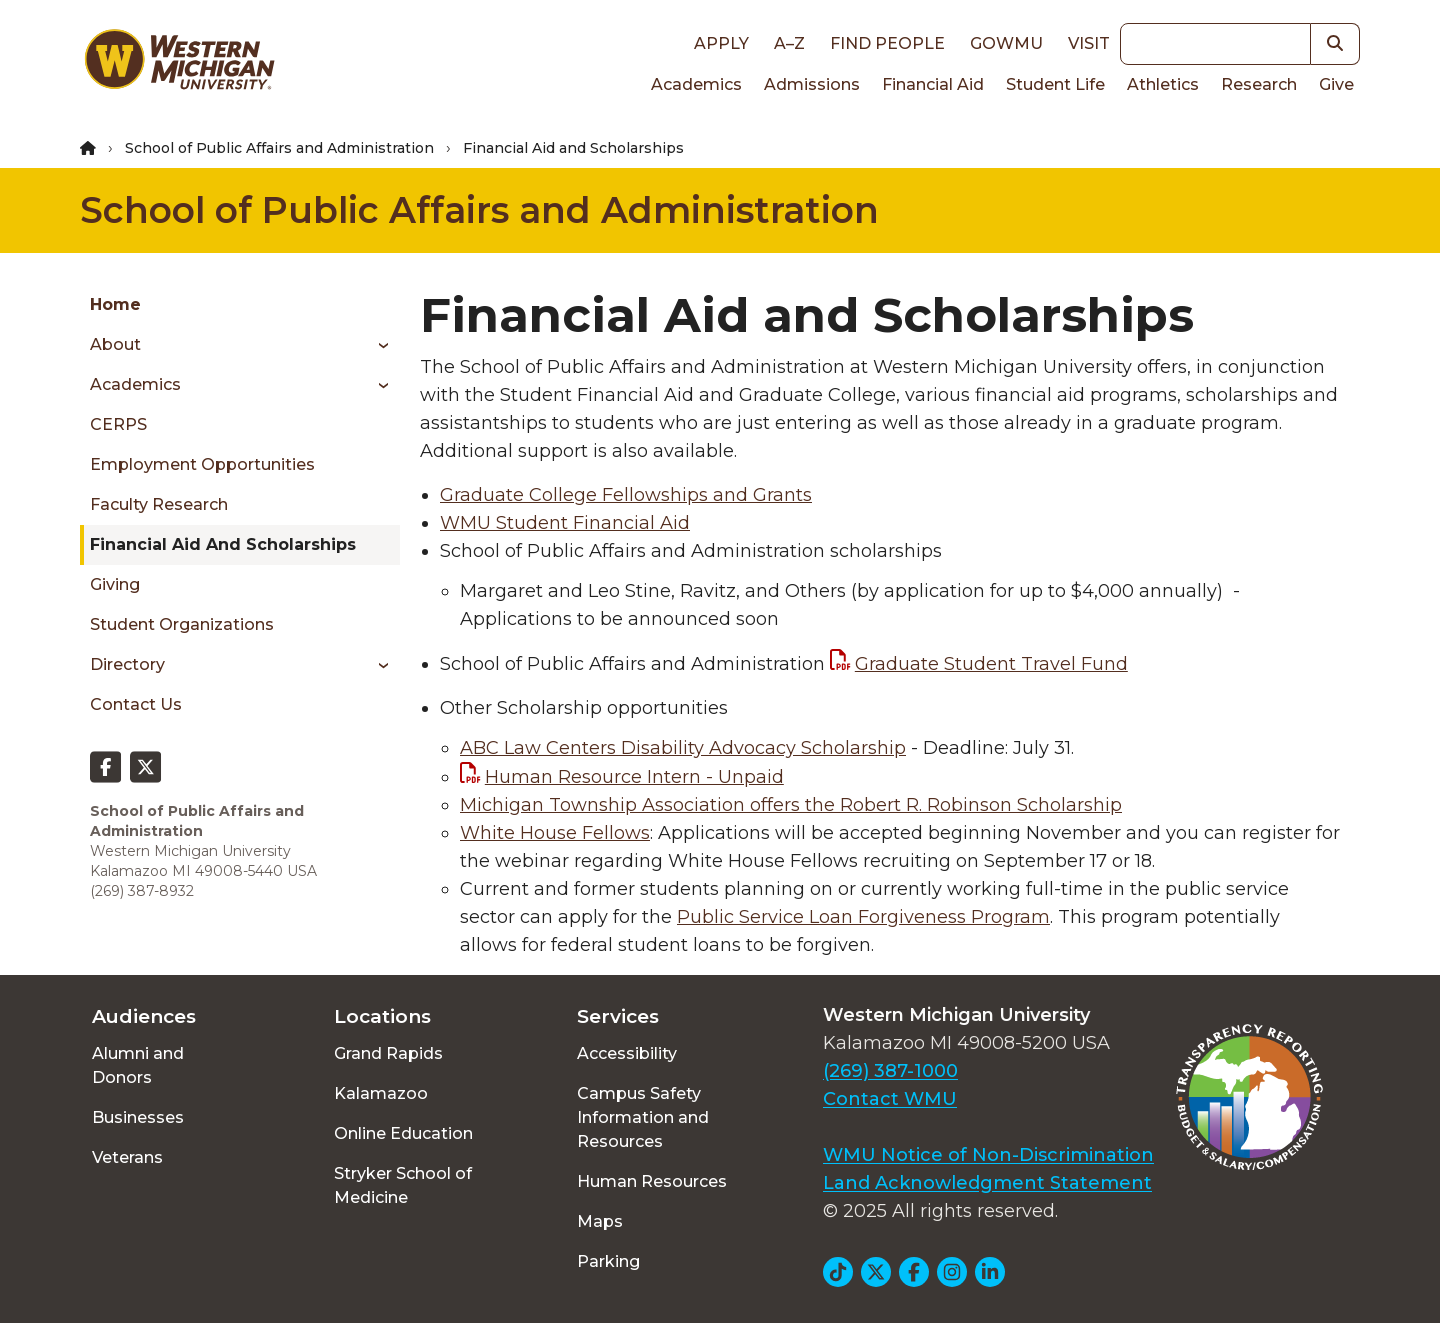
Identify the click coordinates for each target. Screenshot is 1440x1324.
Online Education (403, 1133)
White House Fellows (555, 833)
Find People (887, 43)
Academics (696, 84)
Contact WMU (890, 1099)
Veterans (127, 1157)
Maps (600, 1221)
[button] (1335, 44)
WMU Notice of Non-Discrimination (988, 1155)
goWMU (1006, 43)
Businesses (138, 1117)
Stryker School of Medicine (403, 1185)
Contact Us (136, 704)
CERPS (118, 424)
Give (1336, 84)
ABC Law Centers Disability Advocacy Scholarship (683, 748)
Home (115, 304)
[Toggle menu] (376, 345)
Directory (127, 664)
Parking (608, 1261)
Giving (115, 584)
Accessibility (627, 1053)
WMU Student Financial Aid (565, 523)
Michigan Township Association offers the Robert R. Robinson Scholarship (791, 805)
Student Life (1055, 84)
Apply (721, 43)
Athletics (1163, 84)
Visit (1089, 43)
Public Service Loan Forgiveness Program (863, 917)
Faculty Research (159, 504)
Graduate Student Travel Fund (991, 664)
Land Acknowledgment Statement (987, 1183)
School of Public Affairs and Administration (279, 148)
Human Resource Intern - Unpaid (634, 777)
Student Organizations (182, 624)
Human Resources (652, 1181)
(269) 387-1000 (890, 1071)
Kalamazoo (381, 1093)
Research (1259, 84)
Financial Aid (933, 84)
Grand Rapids (388, 1053)
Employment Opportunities (202, 464)
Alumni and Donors (138, 1065)
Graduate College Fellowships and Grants (626, 495)
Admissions (812, 84)
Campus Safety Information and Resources (643, 1117)
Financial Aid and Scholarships (223, 544)
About (115, 344)
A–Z (789, 43)
